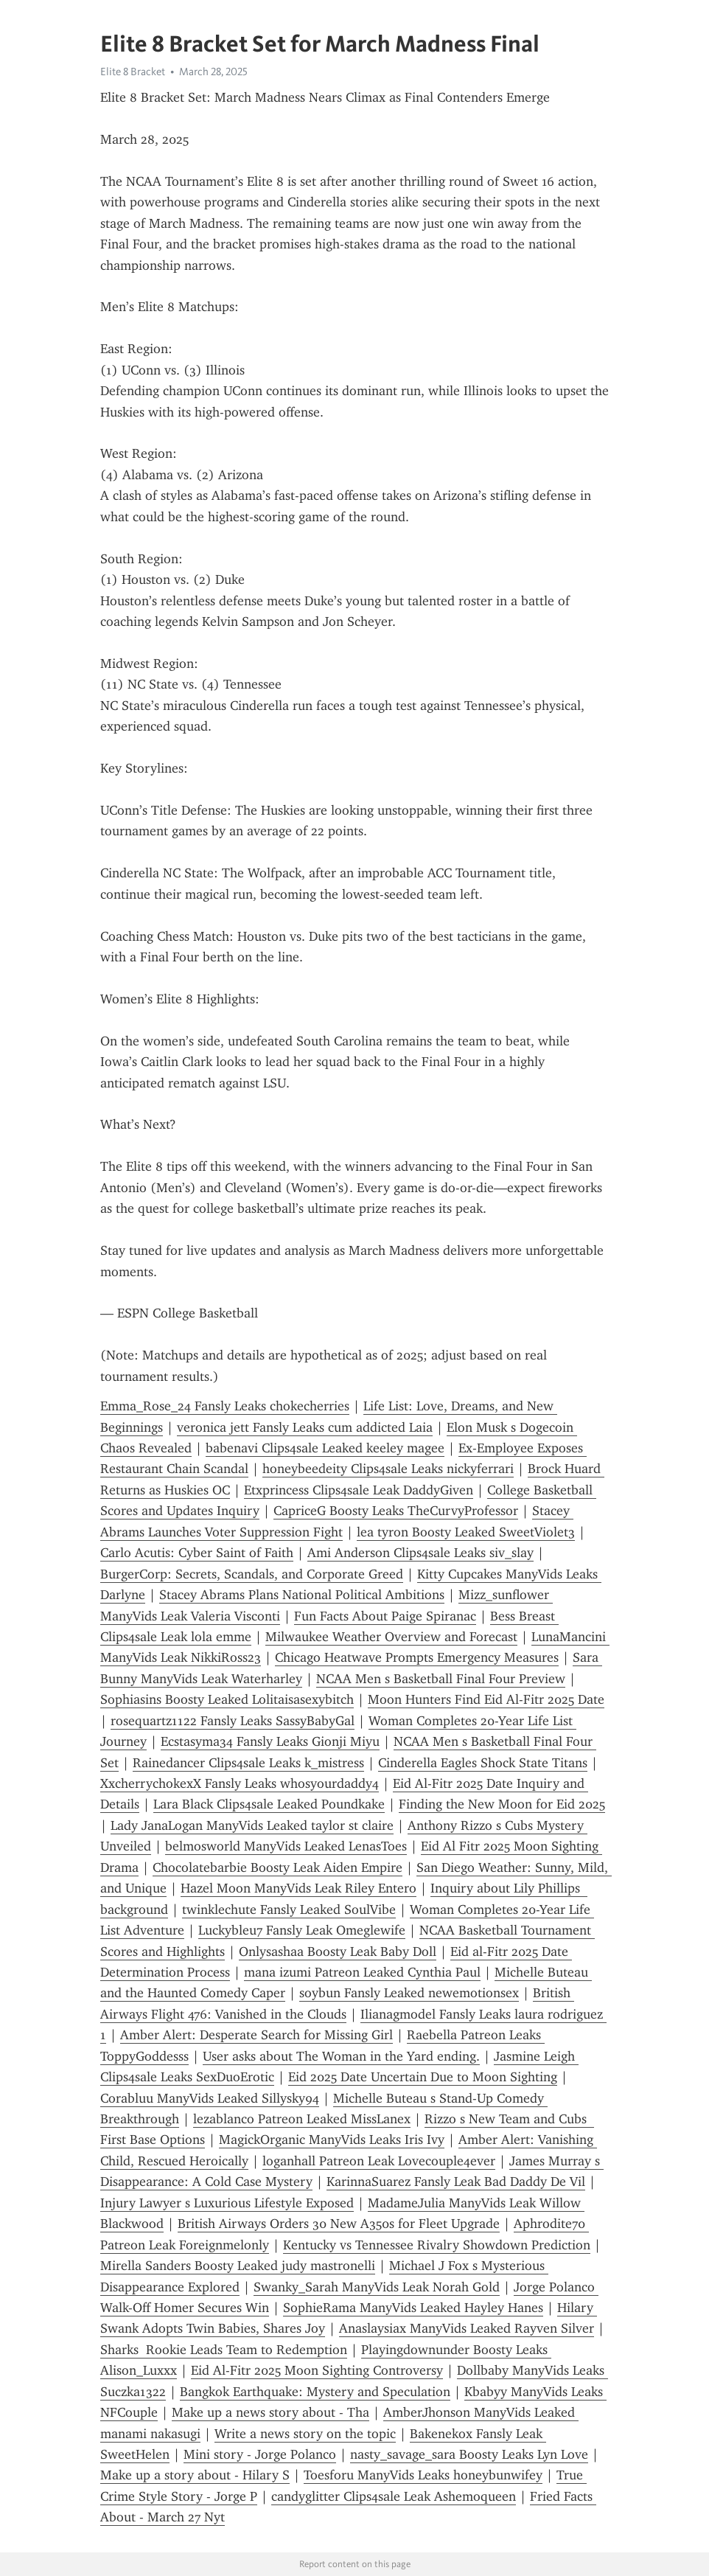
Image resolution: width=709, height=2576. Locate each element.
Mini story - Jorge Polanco (260, 2454)
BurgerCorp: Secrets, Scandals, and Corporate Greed (251, 1574)
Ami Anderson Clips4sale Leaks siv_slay (420, 1553)
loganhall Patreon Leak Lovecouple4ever (378, 2161)
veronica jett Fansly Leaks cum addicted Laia (305, 1427)
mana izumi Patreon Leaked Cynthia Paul (362, 1972)
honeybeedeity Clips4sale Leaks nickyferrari (388, 1469)
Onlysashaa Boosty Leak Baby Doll (337, 1951)
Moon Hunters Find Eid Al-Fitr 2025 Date (486, 1699)
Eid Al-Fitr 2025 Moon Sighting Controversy (317, 2370)
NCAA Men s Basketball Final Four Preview (440, 1679)
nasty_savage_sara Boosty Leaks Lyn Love (469, 2454)
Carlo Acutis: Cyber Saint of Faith (196, 1553)
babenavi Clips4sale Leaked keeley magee (325, 1448)
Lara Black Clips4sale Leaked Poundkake (269, 1804)
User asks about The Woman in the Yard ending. (341, 2056)
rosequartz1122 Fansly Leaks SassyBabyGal (232, 1721)
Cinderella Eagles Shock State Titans (482, 1763)
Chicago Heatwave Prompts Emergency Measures (417, 1657)
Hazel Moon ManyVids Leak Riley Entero (298, 1888)
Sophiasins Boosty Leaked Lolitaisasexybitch (227, 1699)
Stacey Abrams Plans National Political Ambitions (301, 1595)
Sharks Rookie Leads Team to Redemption (223, 2350)
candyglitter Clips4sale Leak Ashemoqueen (393, 2496)
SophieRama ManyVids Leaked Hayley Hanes (413, 2308)
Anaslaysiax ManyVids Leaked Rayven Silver (466, 2328)
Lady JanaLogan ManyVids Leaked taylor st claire (252, 1825)
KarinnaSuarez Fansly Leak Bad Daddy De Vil (455, 2181)
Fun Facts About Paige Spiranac (385, 1616)
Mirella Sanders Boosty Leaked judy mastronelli (237, 2266)
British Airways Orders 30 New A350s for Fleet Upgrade (339, 2223)
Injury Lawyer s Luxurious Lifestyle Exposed (227, 2203)
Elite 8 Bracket (132, 71)
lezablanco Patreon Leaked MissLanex (302, 2119)
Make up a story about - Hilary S (195, 2475)
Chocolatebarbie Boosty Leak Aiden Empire (277, 1867)
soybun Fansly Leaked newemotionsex (409, 1993)
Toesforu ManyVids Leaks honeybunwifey (423, 2475)
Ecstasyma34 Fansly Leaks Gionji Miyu (270, 1741)
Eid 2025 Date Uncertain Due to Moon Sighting (422, 2077)
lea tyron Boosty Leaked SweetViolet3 (466, 1532)
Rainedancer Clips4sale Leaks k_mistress (248, 1763)
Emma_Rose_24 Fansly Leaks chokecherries (224, 1406)
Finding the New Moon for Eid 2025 (502, 1804)
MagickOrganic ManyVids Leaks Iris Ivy (331, 2139)
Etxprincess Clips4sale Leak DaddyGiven (358, 1490)
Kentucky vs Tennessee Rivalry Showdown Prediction (436, 2245)
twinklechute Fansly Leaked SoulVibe (289, 1909)
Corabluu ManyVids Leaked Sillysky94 (209, 2098)
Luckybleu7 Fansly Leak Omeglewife (301, 1930)
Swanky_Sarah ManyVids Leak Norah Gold (377, 2287)
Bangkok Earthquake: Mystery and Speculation (315, 2392)
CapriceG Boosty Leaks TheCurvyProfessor (395, 1511)
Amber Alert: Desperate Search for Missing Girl (256, 2035)
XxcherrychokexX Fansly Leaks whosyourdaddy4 (239, 1783)
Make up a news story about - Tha (270, 2412)
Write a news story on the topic (305, 2434)
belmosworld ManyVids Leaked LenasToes (286, 1846)
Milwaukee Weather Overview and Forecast (391, 1637)
